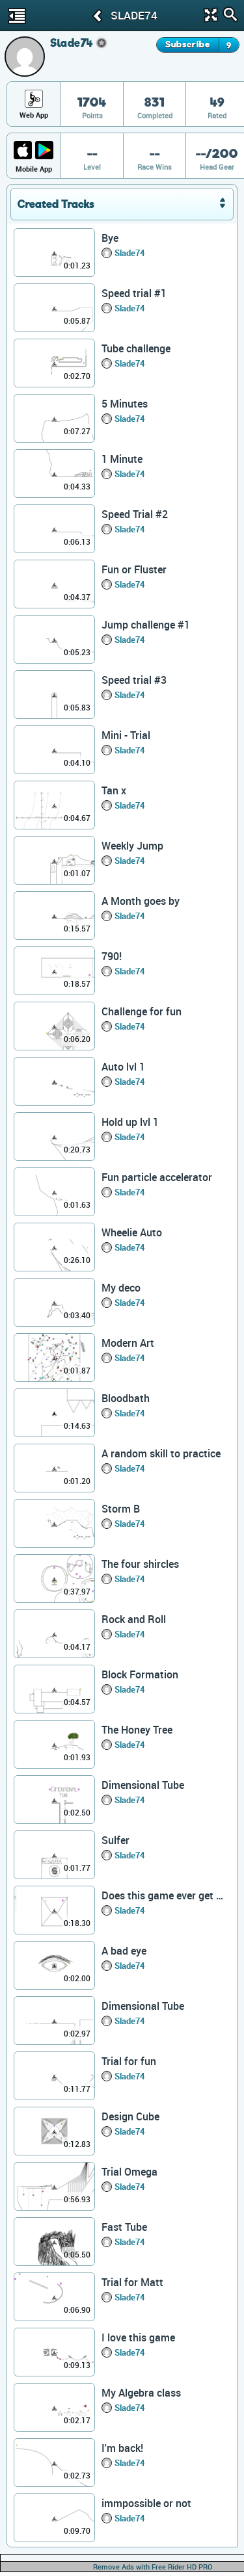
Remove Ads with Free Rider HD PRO (153, 2566)
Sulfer (115, 1840)
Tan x (114, 790)
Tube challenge (136, 348)
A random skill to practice (161, 1453)
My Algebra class (141, 2393)
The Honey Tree (137, 1730)
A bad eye (124, 1951)
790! (112, 956)
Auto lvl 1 (123, 1067)
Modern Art (128, 1343)
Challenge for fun (142, 1011)
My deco (121, 1288)
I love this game (138, 2337)
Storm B (121, 1509)
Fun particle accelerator (157, 1177)
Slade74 (129, 253)
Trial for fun (129, 2061)
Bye (110, 238)
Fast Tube (124, 2227)
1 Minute (122, 459)
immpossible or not (146, 2503)
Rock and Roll (134, 1619)
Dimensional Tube (143, 1785)
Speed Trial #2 (135, 514)
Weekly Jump (132, 846)
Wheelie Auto (132, 1232)
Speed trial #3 (134, 680)
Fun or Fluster (134, 569)
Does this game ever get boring (163, 1895)
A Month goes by (141, 901)
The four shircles (140, 1564)
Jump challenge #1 (146, 625)
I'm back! (122, 2448)
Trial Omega (129, 2172)
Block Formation (140, 1674)
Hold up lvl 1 (130, 1122)
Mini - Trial (126, 735)
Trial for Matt (132, 2282)
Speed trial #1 (134, 293)
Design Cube (130, 2116)
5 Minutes (125, 404)
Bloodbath (126, 1398)
